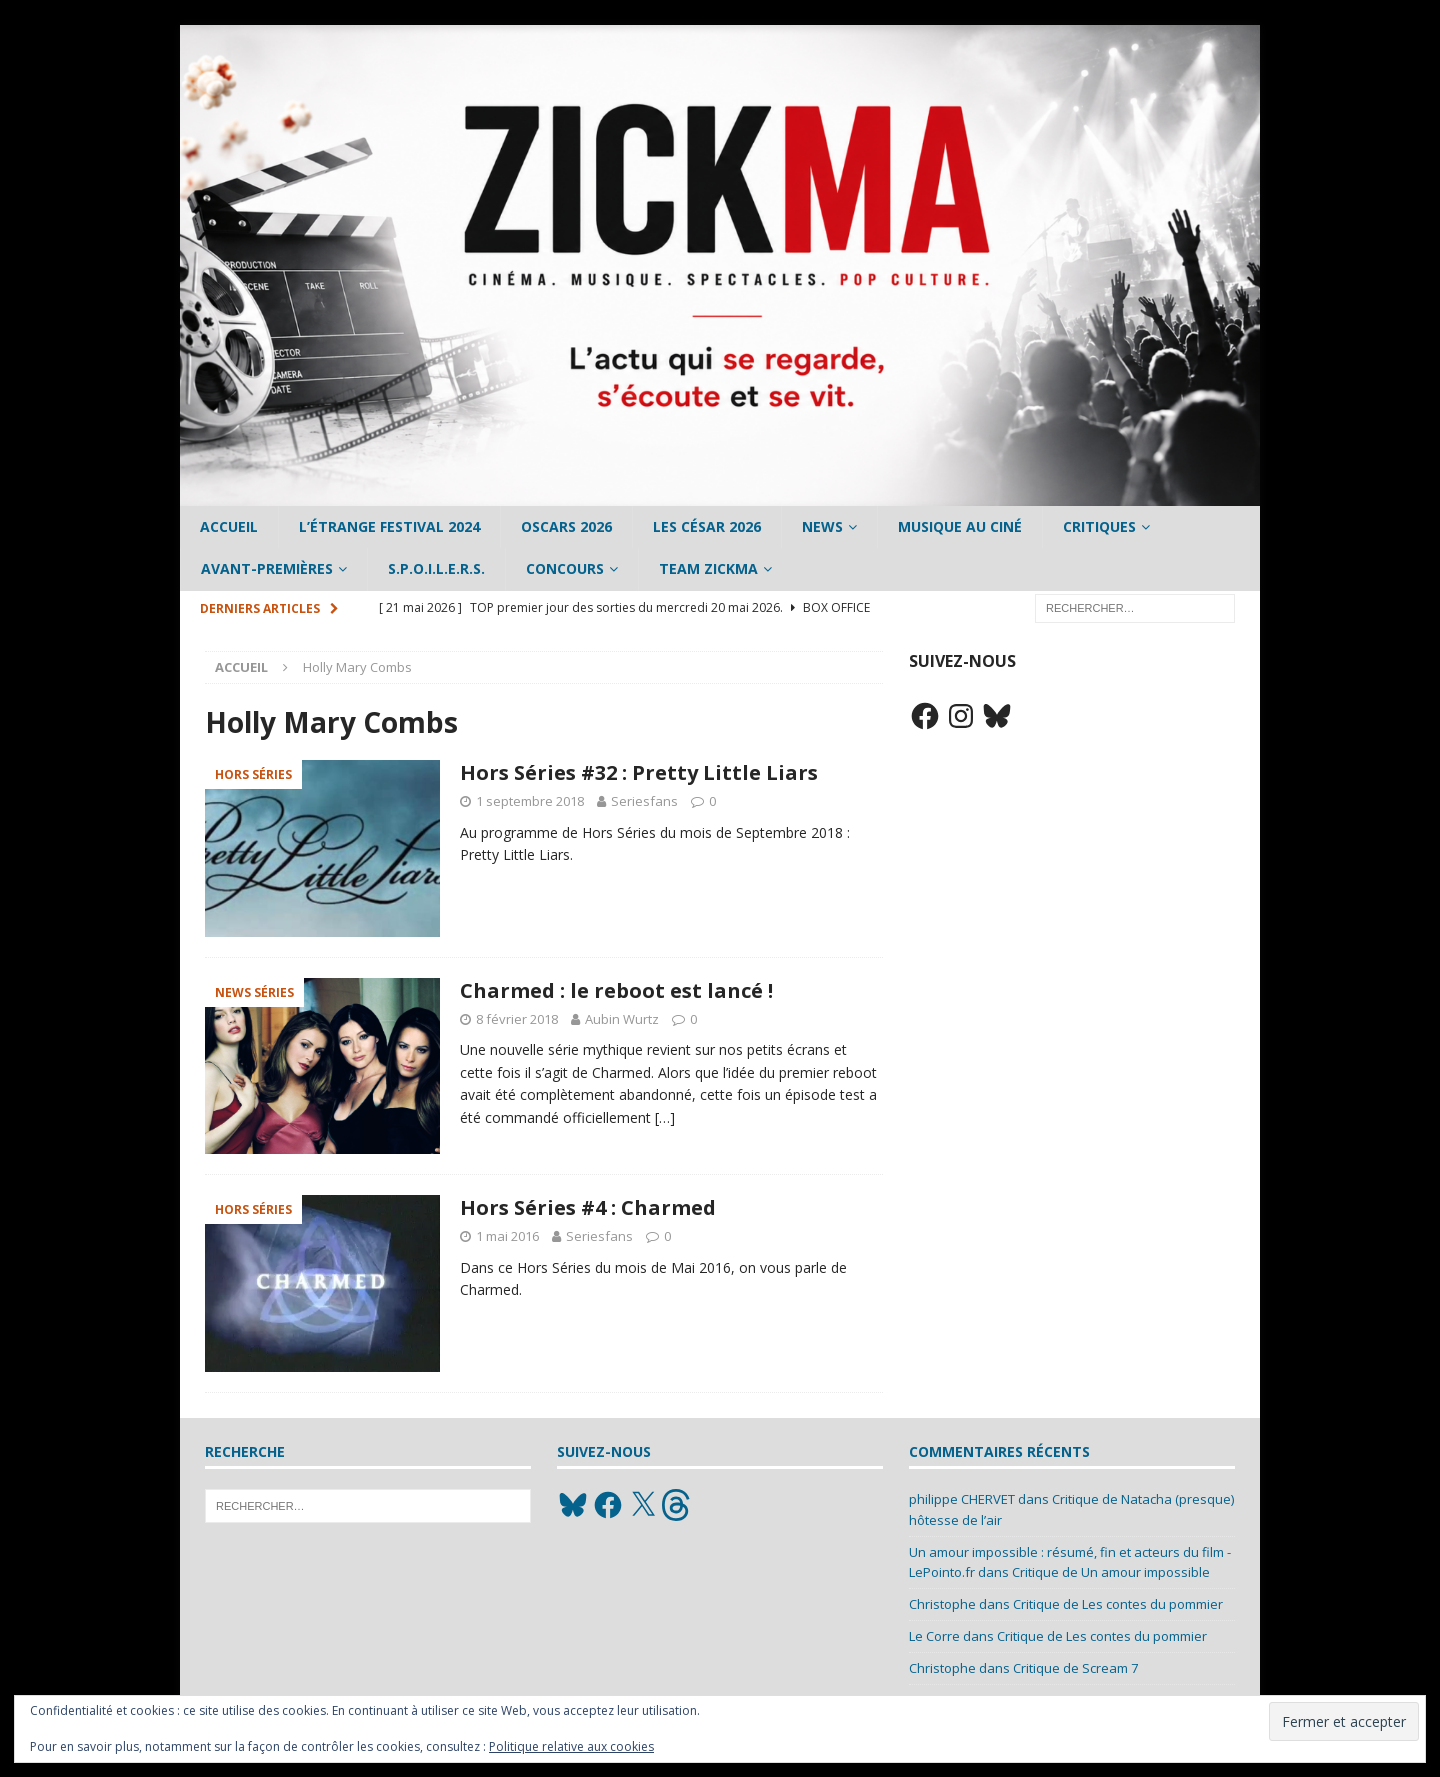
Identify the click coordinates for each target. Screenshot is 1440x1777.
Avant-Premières (267, 568)
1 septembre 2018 (530, 801)
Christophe (942, 1604)
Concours (565, 568)
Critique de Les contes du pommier (1118, 1604)
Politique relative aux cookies (571, 1746)
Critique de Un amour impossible (1111, 1572)
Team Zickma (708, 568)
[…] (665, 1117)
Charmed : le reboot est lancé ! (616, 990)
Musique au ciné (960, 526)
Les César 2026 (707, 526)
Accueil (229, 526)
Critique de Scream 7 (1075, 1668)
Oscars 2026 (566, 526)
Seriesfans (644, 801)
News (822, 526)
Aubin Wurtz (622, 1019)
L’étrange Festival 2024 (389, 526)
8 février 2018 (517, 1019)
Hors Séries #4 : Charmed (588, 1207)
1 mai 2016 (507, 1236)
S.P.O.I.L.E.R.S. (436, 568)
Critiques (1099, 526)
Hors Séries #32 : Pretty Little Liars (639, 772)
